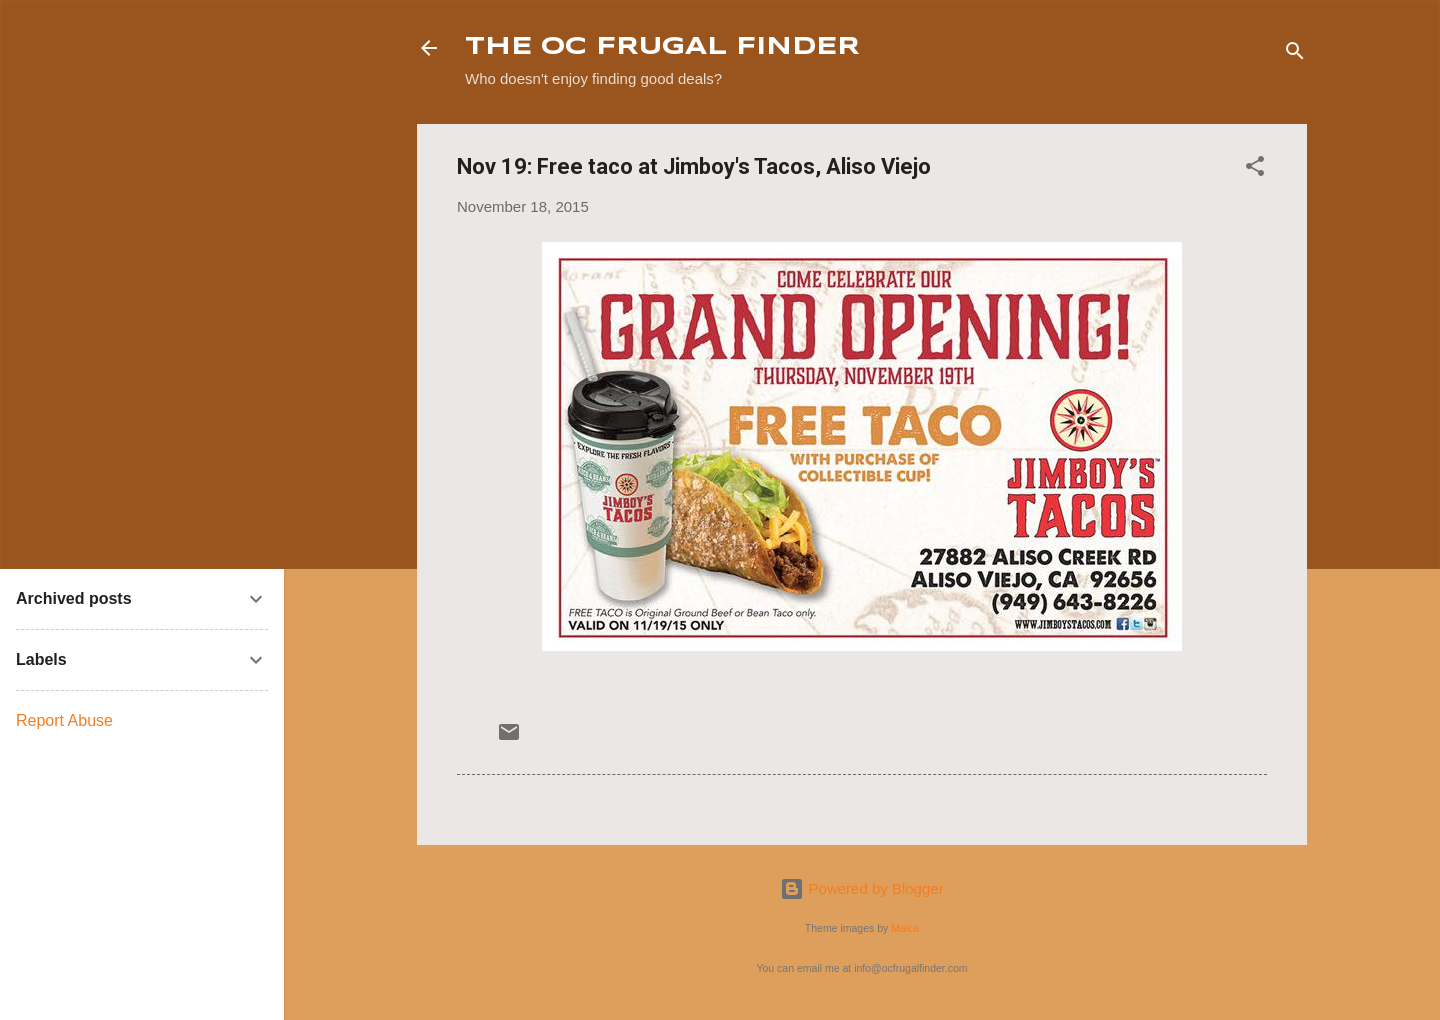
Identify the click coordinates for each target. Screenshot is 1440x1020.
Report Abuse (64, 720)
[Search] (1295, 54)
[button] (1255, 169)
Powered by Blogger (861, 888)
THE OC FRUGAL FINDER (662, 47)
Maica (905, 928)
